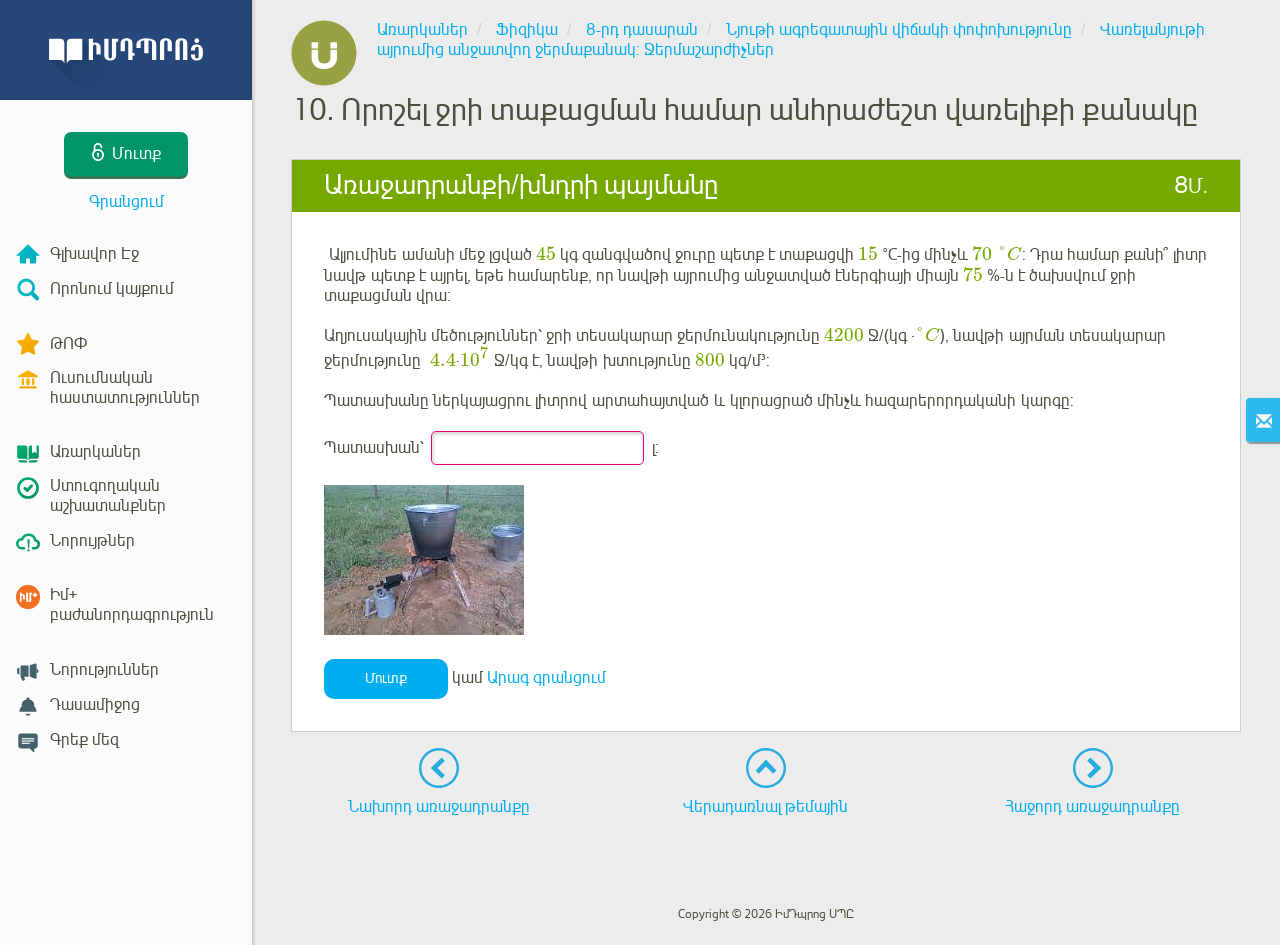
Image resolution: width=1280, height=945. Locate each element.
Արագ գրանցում (546, 678)
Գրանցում (126, 202)
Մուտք (386, 678)
